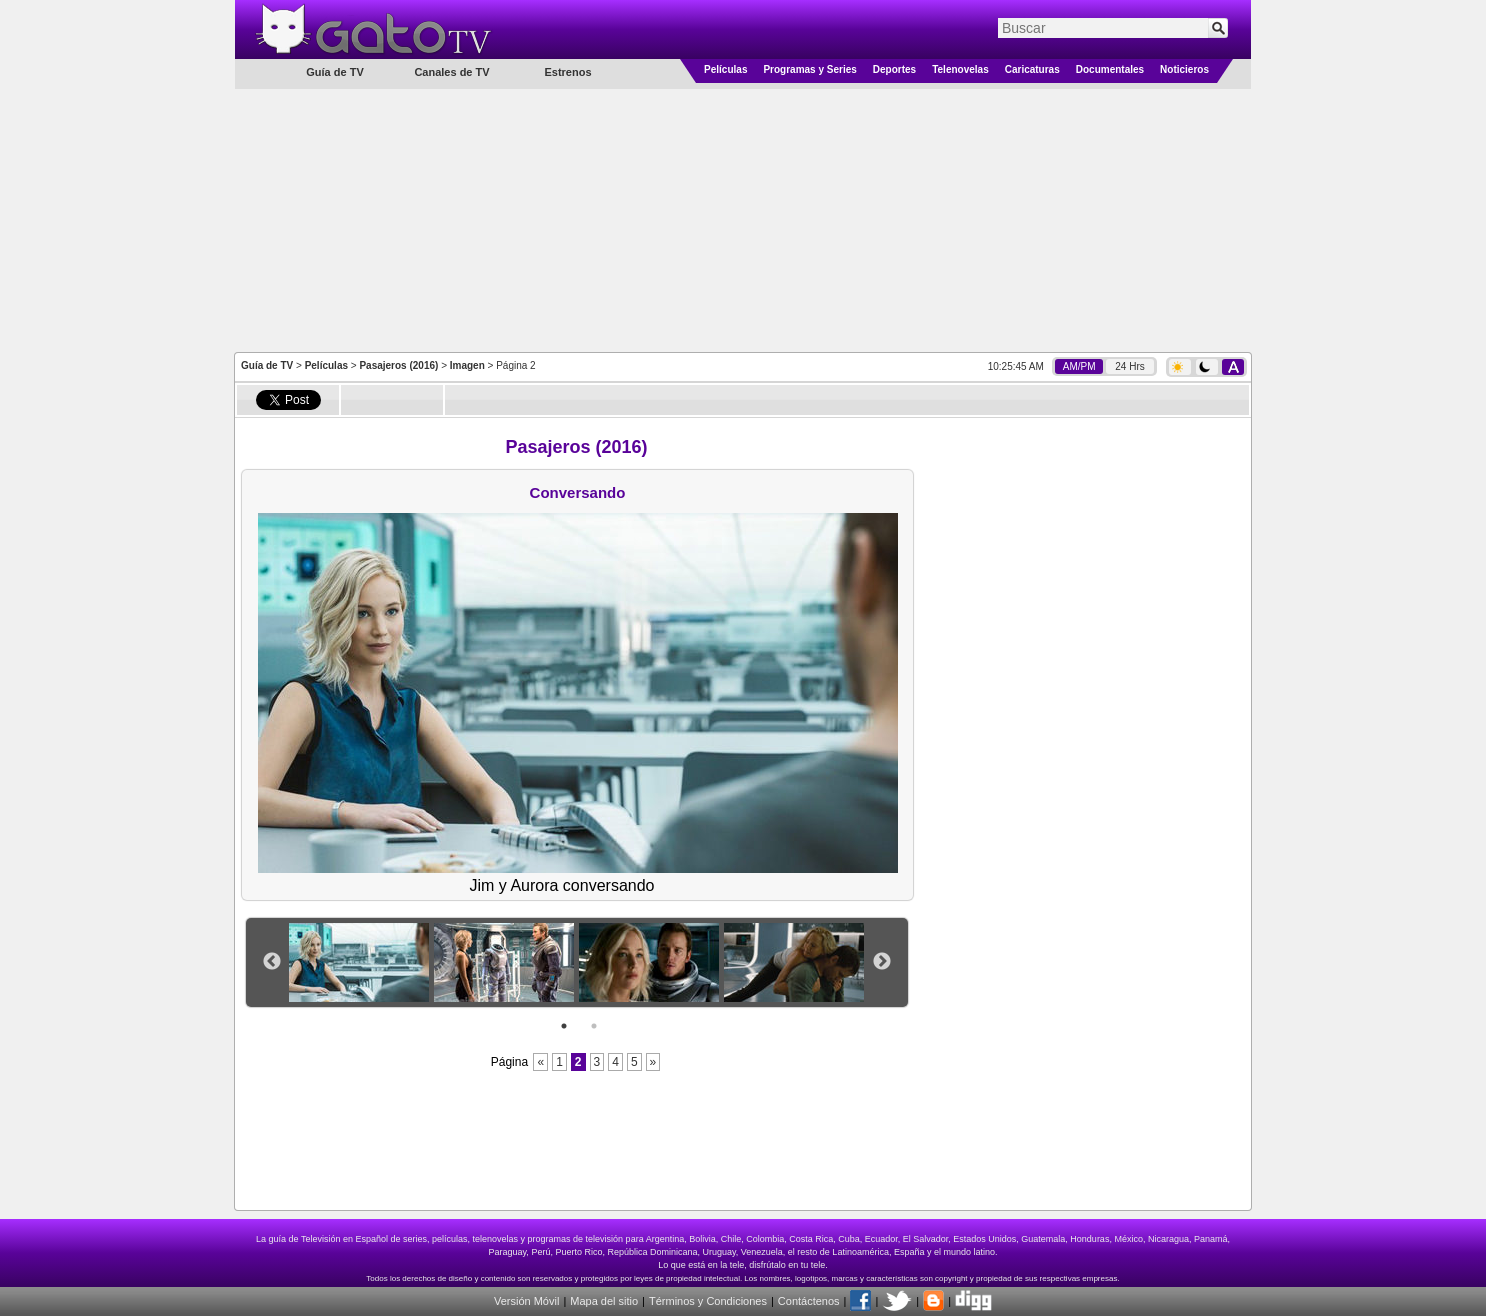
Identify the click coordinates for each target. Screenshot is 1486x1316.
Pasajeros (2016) (398, 365)
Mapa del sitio (604, 1301)
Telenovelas (960, 69)
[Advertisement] (743, 219)
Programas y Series (809, 69)
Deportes (894, 69)
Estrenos (567, 72)
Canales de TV (451, 72)
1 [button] (564, 1026)
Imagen (467, 365)
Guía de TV (267, 365)
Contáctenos (809, 1301)
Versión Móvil (526, 1301)
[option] (361, 962)
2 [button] (594, 1026)
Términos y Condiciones (708, 1301)
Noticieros (1184, 69)
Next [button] (882, 962)
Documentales (1110, 69)
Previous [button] (272, 962)
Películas (725, 69)
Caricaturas (1032, 69)
